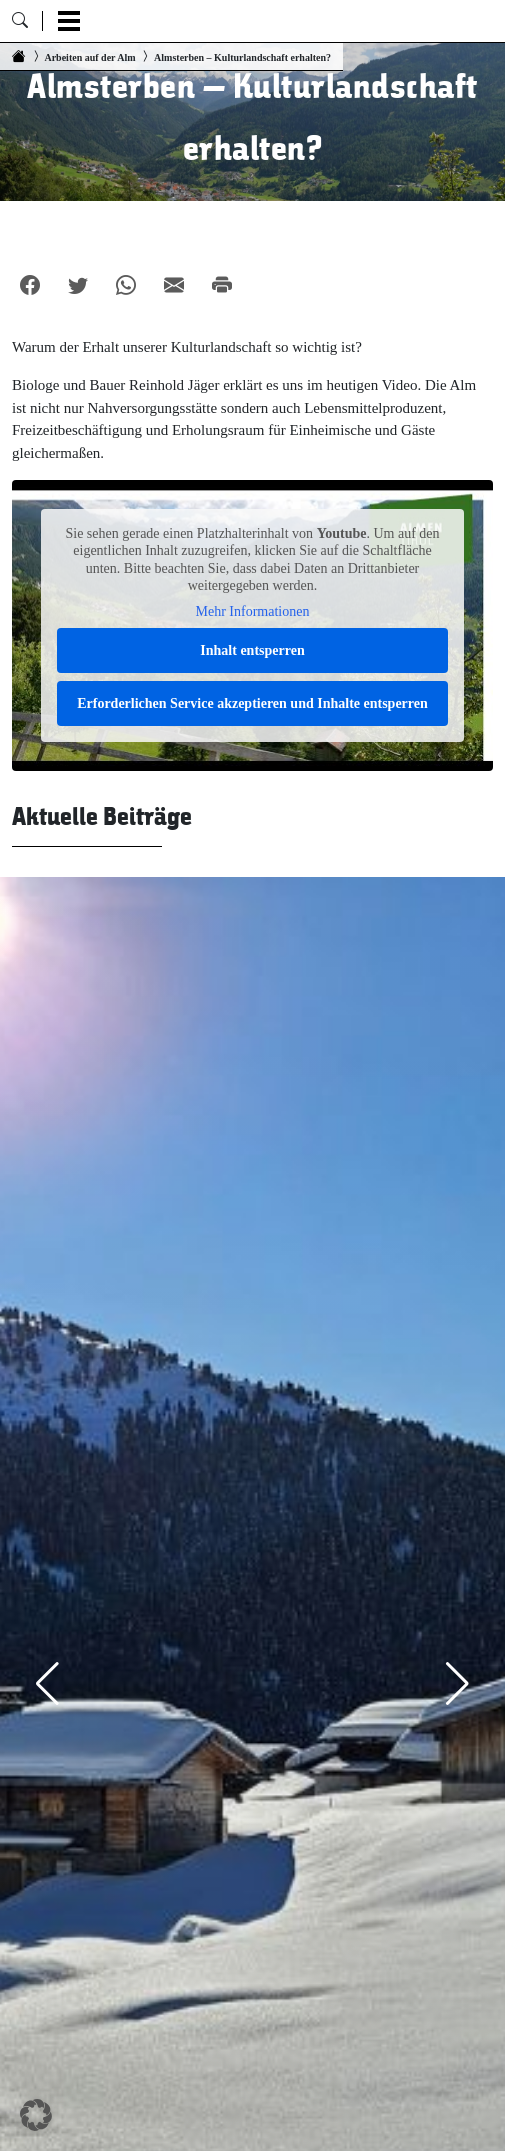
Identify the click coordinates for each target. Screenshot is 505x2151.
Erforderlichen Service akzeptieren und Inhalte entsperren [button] (252, 704)
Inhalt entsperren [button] (252, 651)
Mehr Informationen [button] (253, 611)
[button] (36, 2115)
